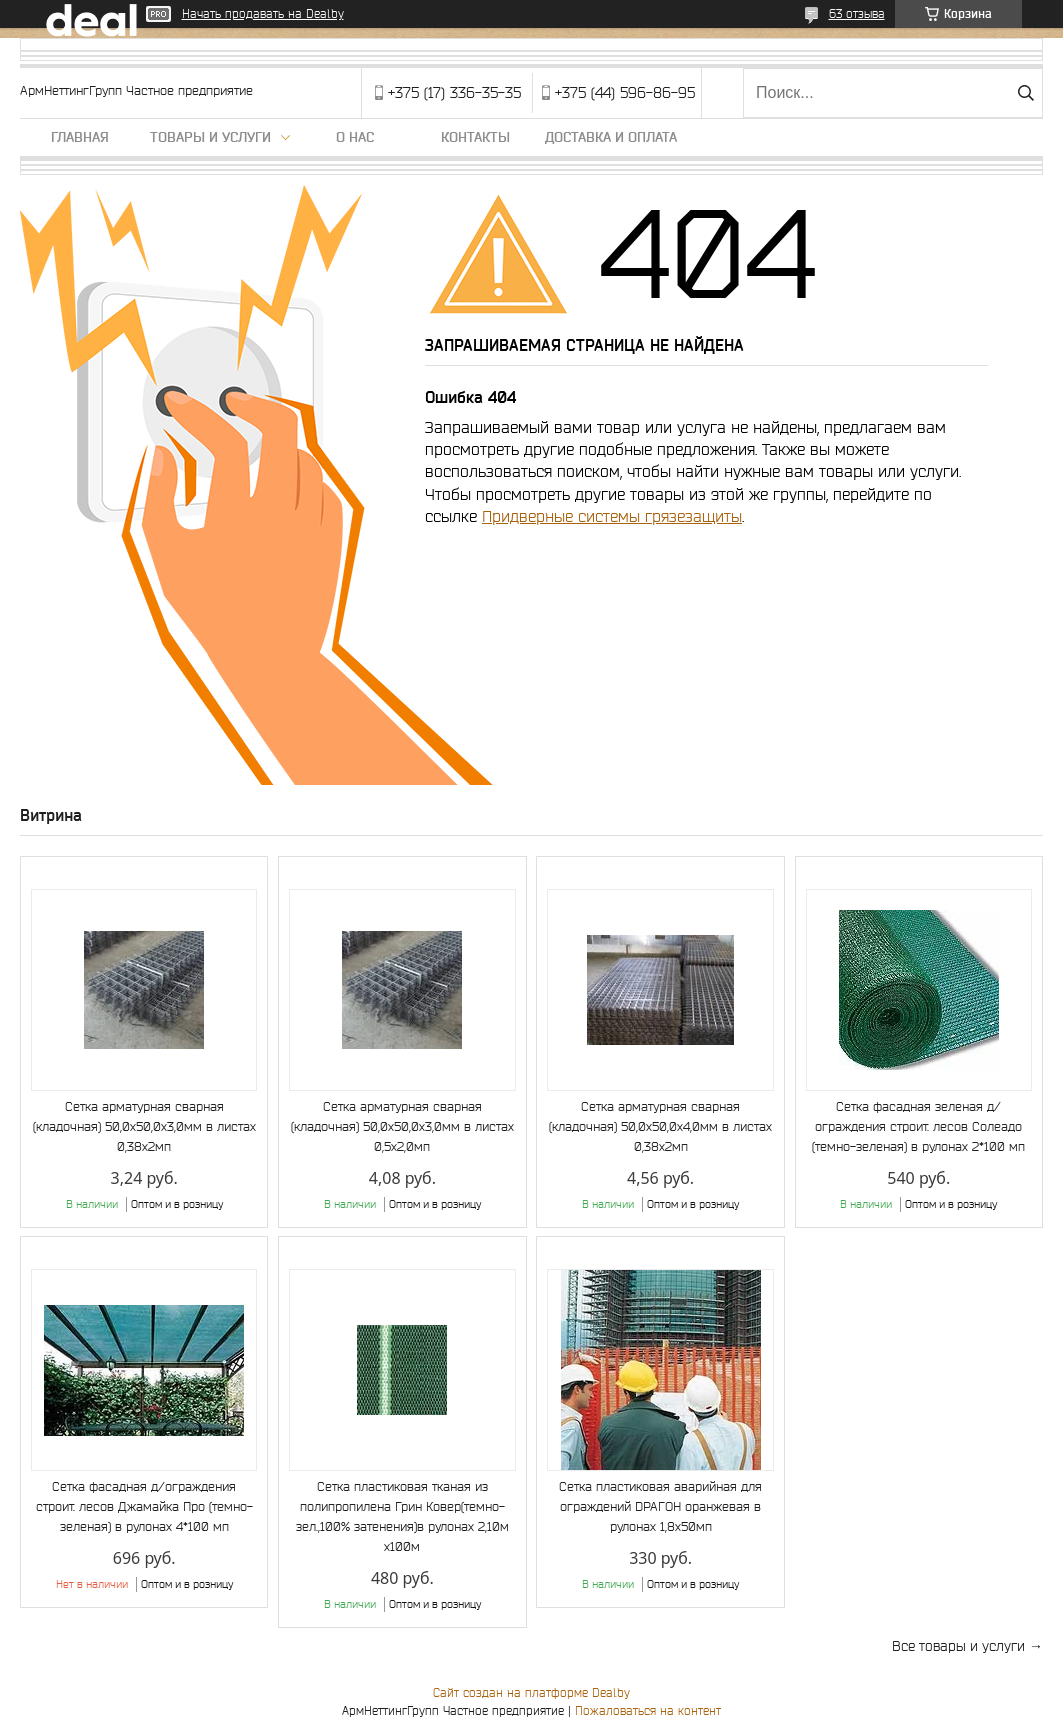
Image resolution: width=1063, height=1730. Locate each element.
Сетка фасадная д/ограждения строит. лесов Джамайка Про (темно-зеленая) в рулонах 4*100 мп (144, 1506)
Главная (80, 137)
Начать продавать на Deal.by (263, 13)
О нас (355, 137)
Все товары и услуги (958, 1646)
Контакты (475, 137)
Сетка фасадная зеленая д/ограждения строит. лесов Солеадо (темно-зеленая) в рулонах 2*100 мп (918, 1126)
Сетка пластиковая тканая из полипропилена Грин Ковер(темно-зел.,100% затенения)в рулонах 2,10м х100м (402, 1516)
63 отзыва (857, 13)
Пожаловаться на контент (648, 1710)
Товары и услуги (210, 137)
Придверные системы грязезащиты (612, 516)
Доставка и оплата (611, 137)
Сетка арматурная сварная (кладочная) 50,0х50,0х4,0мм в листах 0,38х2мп (660, 1126)
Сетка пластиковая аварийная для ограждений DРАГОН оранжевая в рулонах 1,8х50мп (660, 1506)
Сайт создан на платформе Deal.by (531, 1692)
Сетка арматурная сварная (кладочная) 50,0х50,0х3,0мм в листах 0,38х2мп (144, 1126)
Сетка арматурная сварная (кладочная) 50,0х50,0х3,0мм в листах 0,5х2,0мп (402, 1126)
